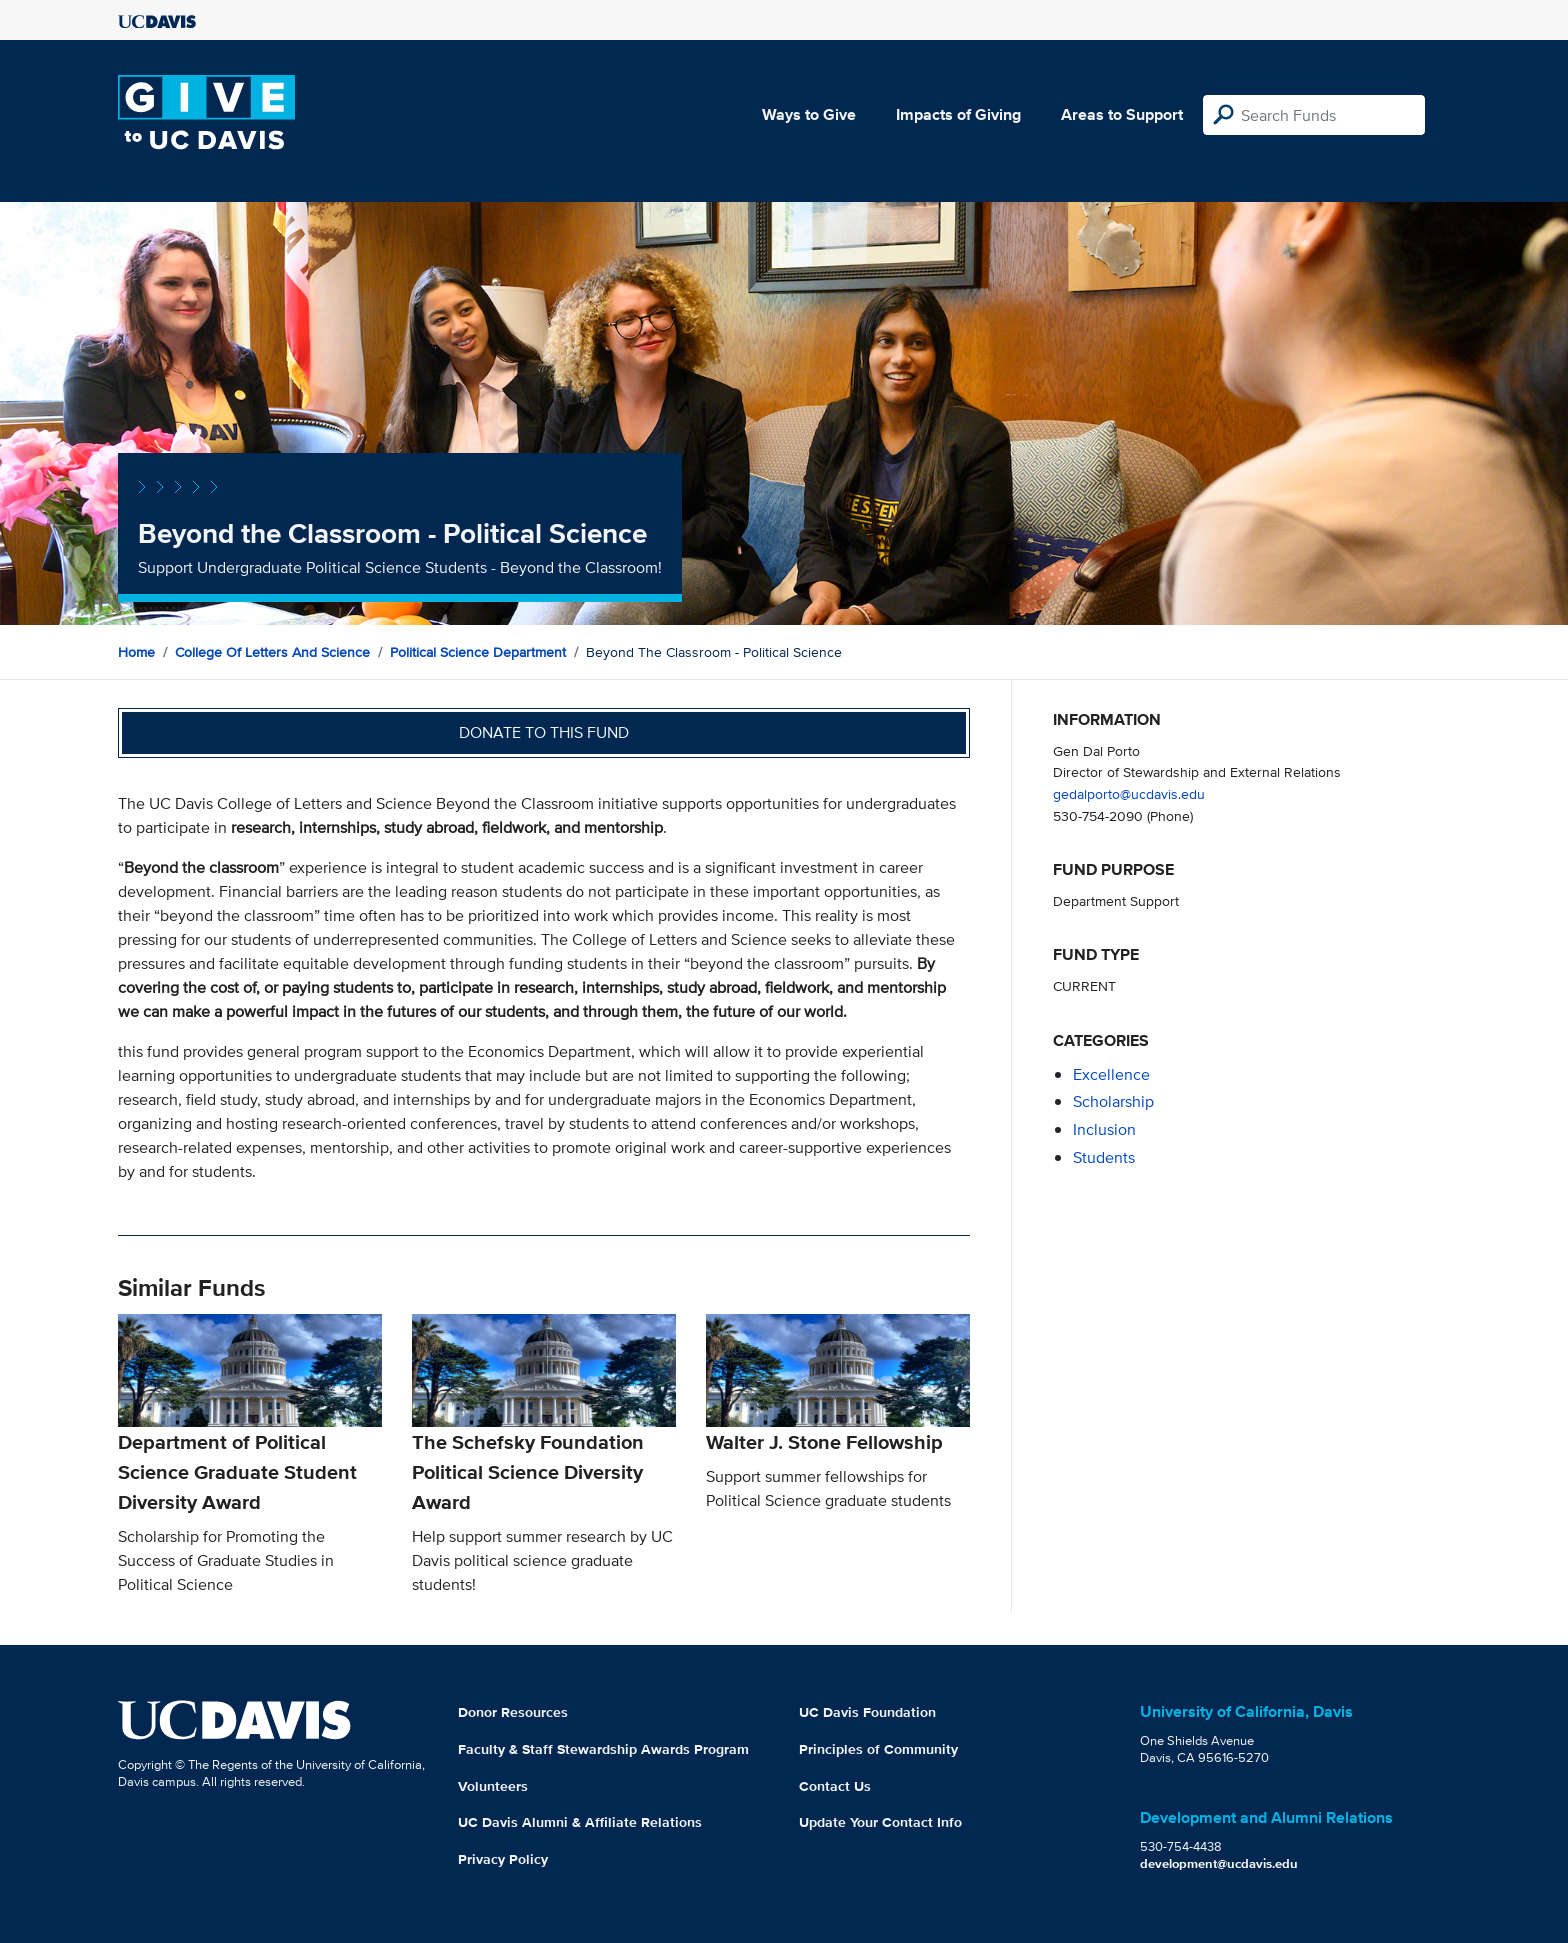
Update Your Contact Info (880, 1822)
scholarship (1113, 1101)
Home (136, 652)
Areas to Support (1122, 114)
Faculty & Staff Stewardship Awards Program (603, 1749)
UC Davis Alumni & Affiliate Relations (580, 1822)
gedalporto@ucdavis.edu (1129, 793)
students (1104, 1157)
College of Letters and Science (272, 652)
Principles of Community (878, 1749)
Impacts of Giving (958, 114)
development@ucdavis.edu (1219, 1863)
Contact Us (835, 1786)
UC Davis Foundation (867, 1712)
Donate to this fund (544, 732)
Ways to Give (809, 114)
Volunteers (493, 1786)
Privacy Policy (503, 1859)
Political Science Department (478, 652)
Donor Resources (513, 1712)
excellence (1111, 1074)
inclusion (1104, 1129)
